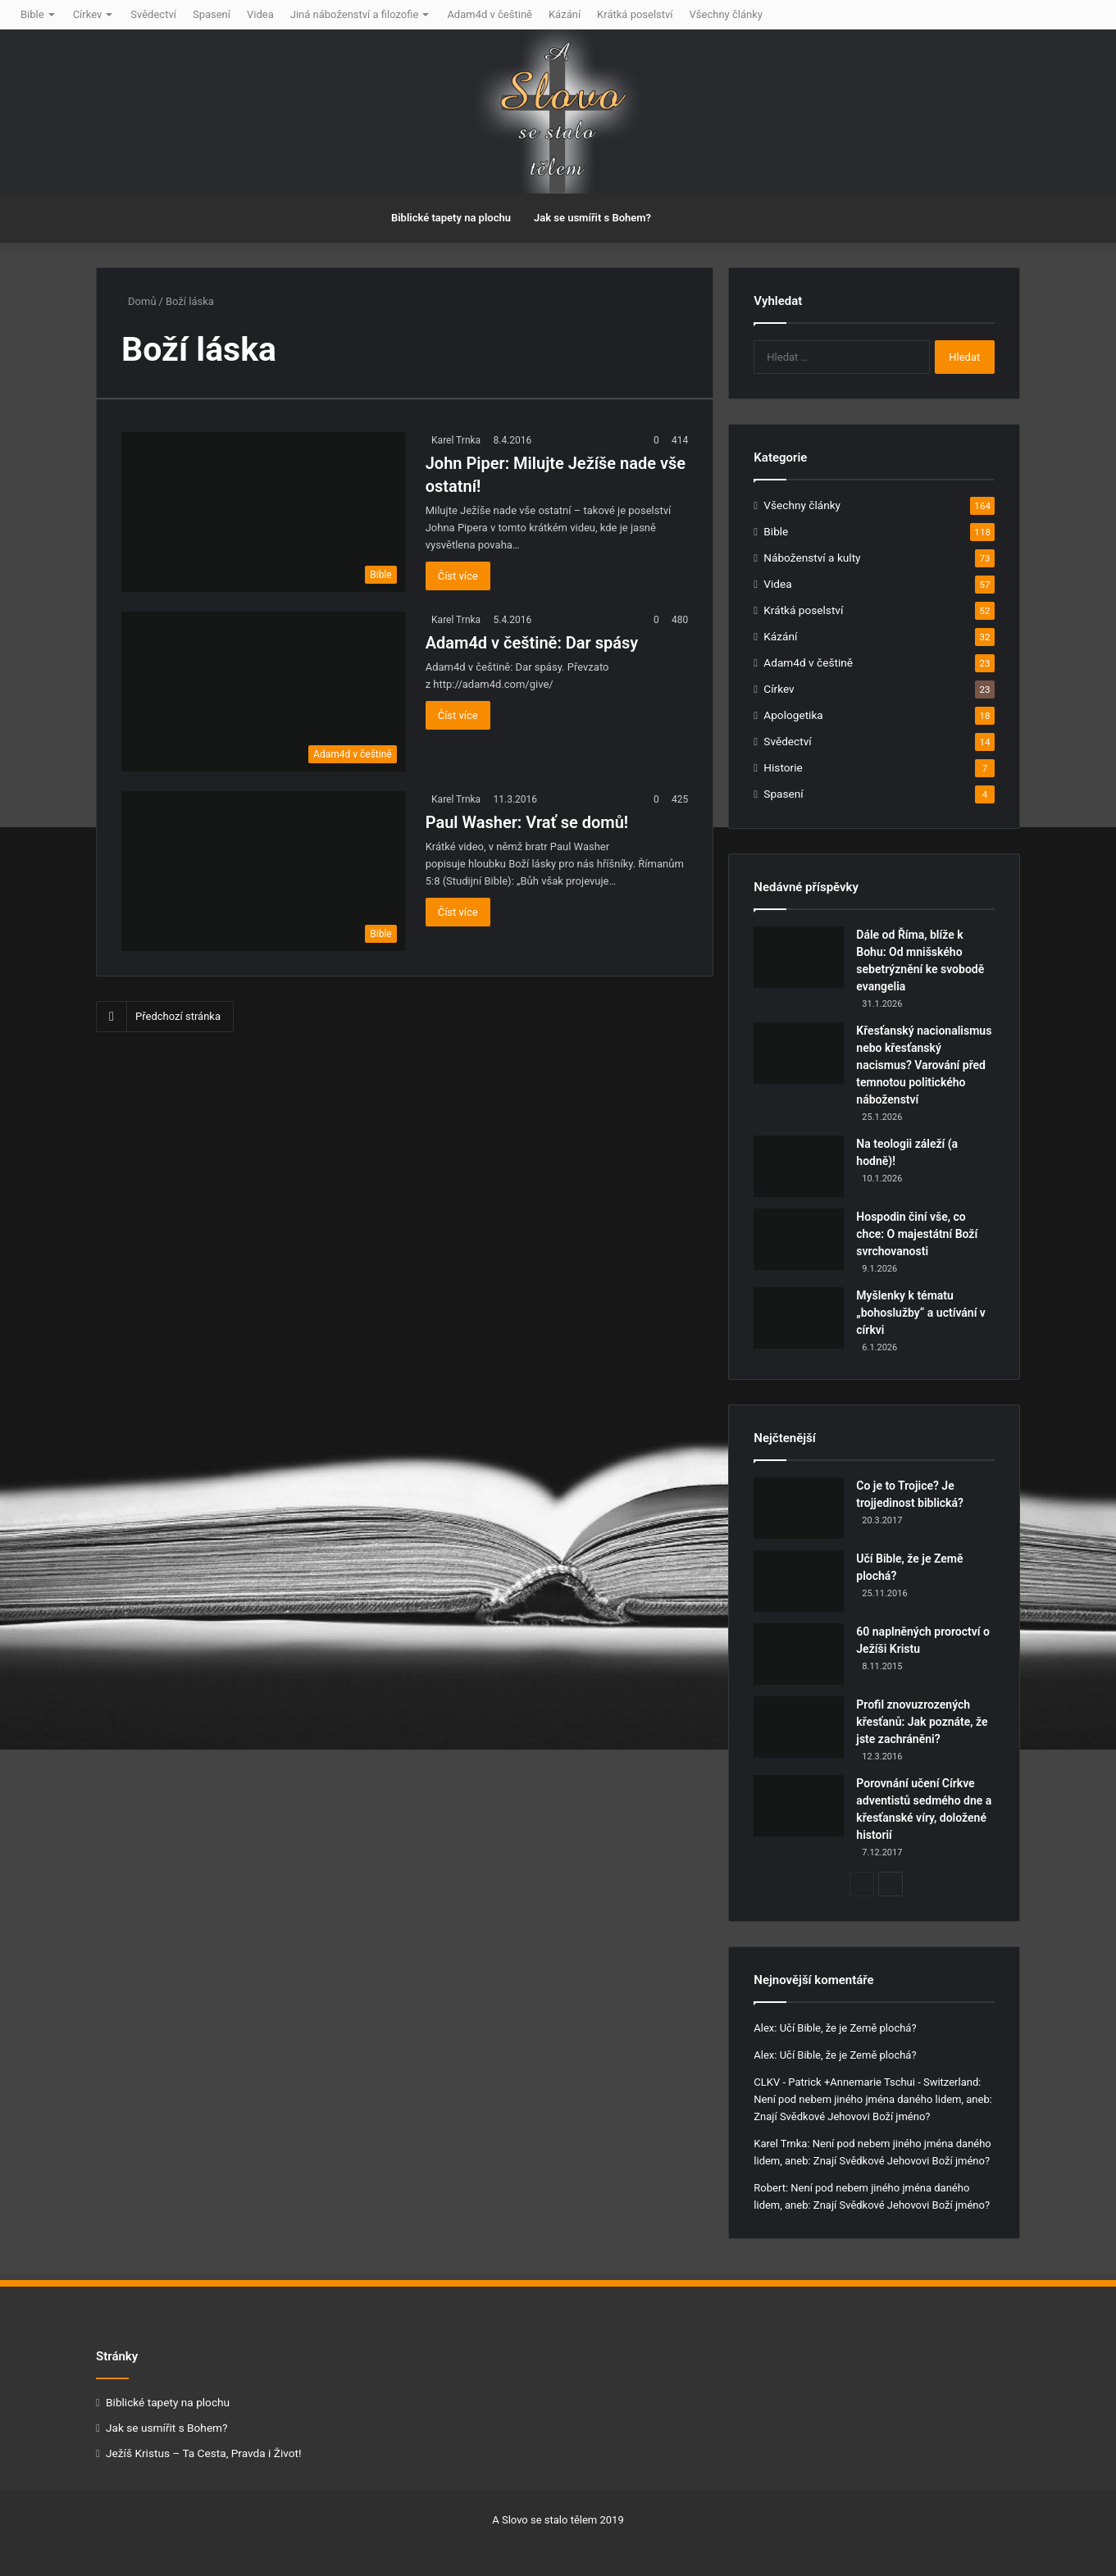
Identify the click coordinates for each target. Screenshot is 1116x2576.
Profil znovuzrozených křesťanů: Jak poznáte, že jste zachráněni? (921, 1721)
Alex (764, 2028)
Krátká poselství (634, 14)
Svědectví (153, 14)
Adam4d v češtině (489, 14)
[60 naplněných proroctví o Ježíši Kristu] (799, 1654)
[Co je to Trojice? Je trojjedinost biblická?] (799, 1508)
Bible (32, 14)
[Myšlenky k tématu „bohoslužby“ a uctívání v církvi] (799, 1318)
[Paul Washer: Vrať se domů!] (263, 871)
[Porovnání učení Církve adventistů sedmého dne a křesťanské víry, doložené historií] (799, 1805)
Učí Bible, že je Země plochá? (848, 2028)
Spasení (211, 14)
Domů (139, 301)
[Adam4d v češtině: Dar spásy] (263, 691)
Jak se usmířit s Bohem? (592, 218)
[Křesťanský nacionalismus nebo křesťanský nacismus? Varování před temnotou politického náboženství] (799, 1053)
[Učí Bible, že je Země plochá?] (799, 1581)
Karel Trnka (456, 440)
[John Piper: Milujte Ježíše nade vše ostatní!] (263, 512)
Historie (782, 767)
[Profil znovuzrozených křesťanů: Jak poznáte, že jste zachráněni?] (799, 1727)
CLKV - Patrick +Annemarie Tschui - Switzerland (866, 2082)
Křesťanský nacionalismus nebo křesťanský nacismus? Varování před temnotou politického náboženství (923, 1065)
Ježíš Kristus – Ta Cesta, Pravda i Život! (203, 2453)
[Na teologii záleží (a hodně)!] (799, 1166)
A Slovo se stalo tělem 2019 (557, 2520)
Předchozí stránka (165, 1016)
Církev (87, 14)
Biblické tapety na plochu (451, 218)
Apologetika (792, 714)
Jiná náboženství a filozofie (354, 14)
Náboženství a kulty (811, 557)
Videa (260, 14)
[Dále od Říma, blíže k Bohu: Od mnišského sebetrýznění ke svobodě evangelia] (799, 957)
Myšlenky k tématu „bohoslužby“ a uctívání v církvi (921, 1312)
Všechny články (726, 14)
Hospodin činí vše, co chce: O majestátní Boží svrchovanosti (916, 1234)
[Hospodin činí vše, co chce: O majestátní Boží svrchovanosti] (799, 1239)
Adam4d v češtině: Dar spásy (532, 643)
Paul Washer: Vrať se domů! (527, 822)
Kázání (565, 14)
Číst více (458, 576)
